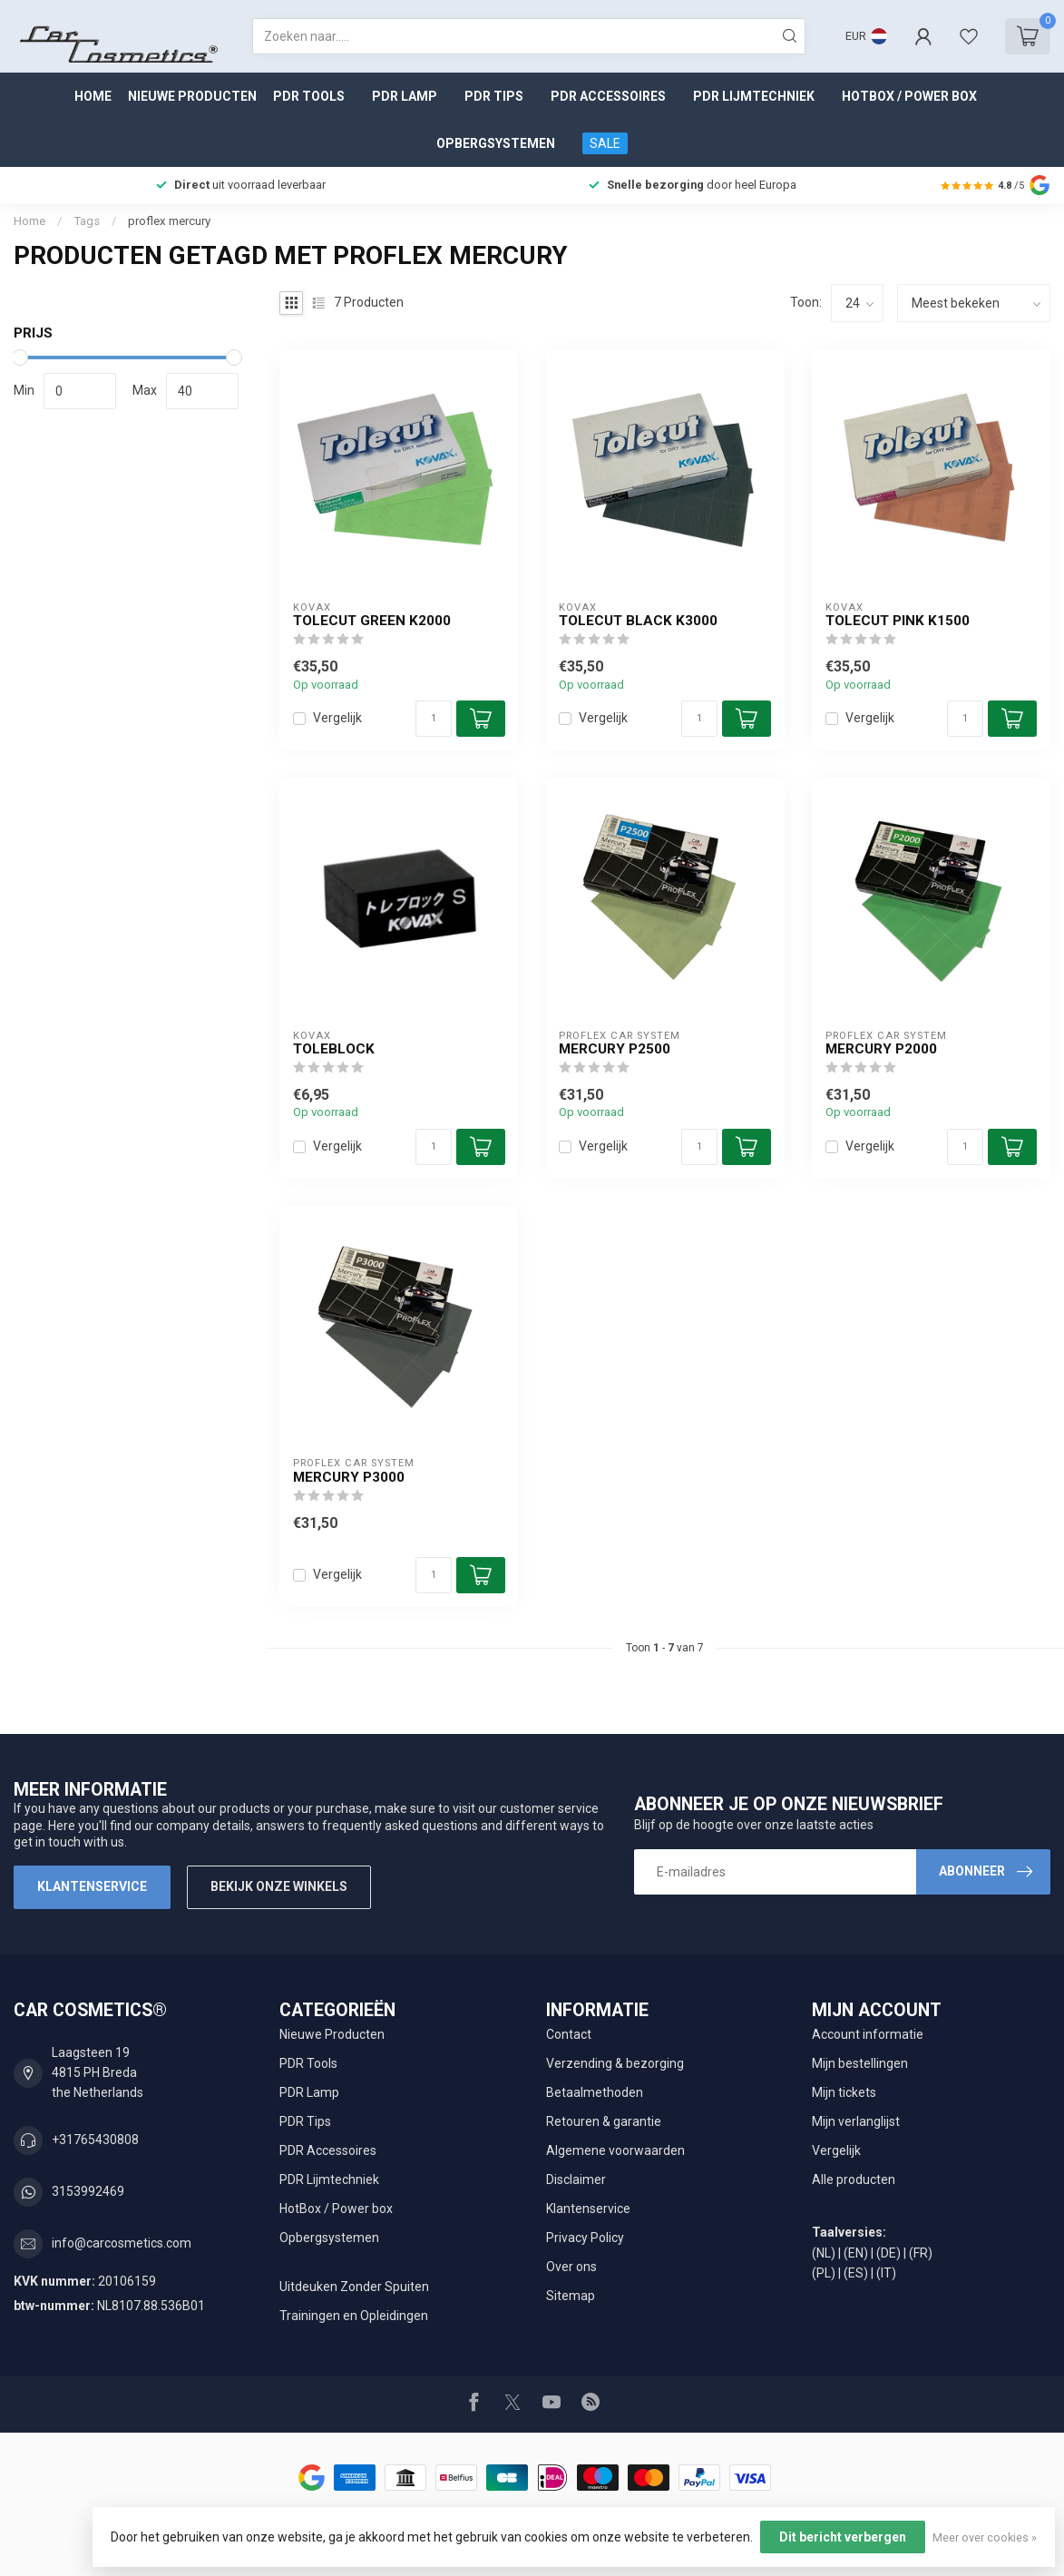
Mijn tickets (844, 2092)
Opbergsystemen (495, 143)
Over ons (571, 2266)
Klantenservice (92, 1886)
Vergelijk (337, 718)
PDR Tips (493, 96)
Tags (86, 221)
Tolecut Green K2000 (372, 620)
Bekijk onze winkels (278, 1886)
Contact (568, 2034)
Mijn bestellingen (860, 2063)
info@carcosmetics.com (121, 2243)
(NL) (823, 2253)
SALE (605, 143)
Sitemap (570, 2295)
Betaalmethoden (594, 2092)
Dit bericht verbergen (842, 2537)
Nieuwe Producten (192, 96)
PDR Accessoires (608, 96)
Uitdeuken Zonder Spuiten (354, 2286)
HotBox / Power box (909, 96)
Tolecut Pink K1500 (897, 620)
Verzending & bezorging (615, 2063)
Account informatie (867, 2034)
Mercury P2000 (881, 1049)
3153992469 (88, 2191)
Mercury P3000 (349, 1477)
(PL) (823, 2273)
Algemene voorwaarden (615, 2150)
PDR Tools (309, 96)
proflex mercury (169, 221)
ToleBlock (334, 1049)
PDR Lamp (404, 96)
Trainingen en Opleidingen (353, 2315)
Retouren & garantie (603, 2121)
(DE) (888, 2253)
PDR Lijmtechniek (754, 96)
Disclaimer (576, 2179)
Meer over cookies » (984, 2537)
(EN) (856, 2253)
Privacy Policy (585, 2237)
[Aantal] (433, 718)
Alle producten (853, 2179)
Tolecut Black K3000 (638, 620)
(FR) (920, 2253)
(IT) (886, 2273)
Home (93, 96)
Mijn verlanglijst (856, 2121)
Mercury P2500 (614, 1049)
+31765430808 (95, 2139)
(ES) (856, 2273)
